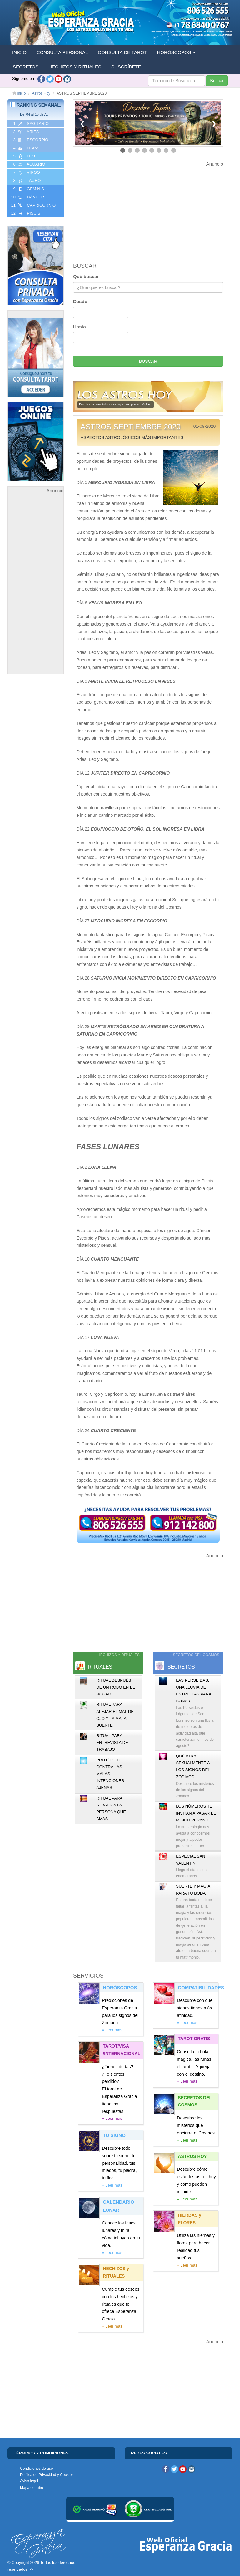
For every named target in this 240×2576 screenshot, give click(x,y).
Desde (80, 301)
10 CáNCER (27, 197)
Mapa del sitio (31, 2487)
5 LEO (23, 156)
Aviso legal (29, 2481)
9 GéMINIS (28, 189)
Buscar (217, 80)
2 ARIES (25, 131)
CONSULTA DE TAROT (122, 52)
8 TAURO (26, 180)
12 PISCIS (25, 213)
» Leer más (112, 2030)
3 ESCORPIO (30, 139)
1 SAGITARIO (30, 123)
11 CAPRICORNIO (33, 205)
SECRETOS (25, 66)
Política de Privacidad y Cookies (46, 2475)
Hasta (79, 326)
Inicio (19, 93)
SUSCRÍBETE (126, 66)
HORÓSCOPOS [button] (176, 52)
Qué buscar (86, 276)
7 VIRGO (26, 172)
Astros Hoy (41, 93)
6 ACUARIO (28, 164)
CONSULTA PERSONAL (62, 52)
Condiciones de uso (36, 2468)
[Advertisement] (35, 588)
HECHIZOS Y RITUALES (74, 66)
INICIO (19, 52)
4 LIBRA (25, 148)
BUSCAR (148, 361)
